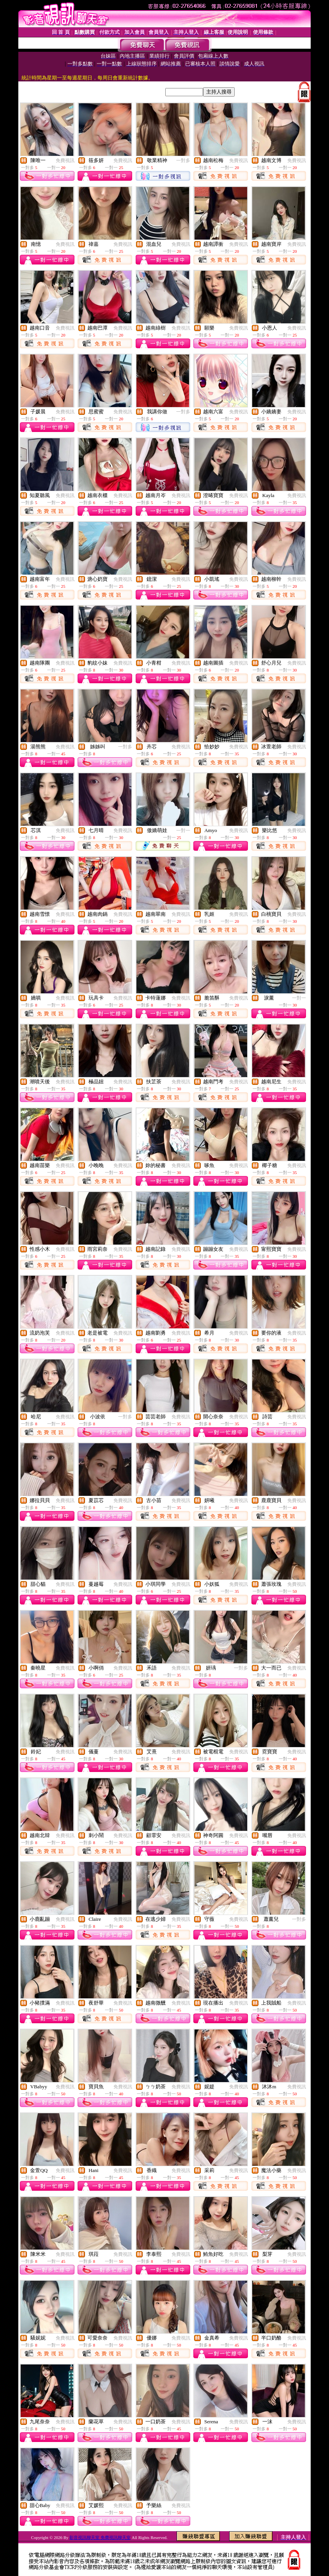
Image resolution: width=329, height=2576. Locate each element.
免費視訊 (65, 160)
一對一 (183, 830)
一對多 (183, 160)
